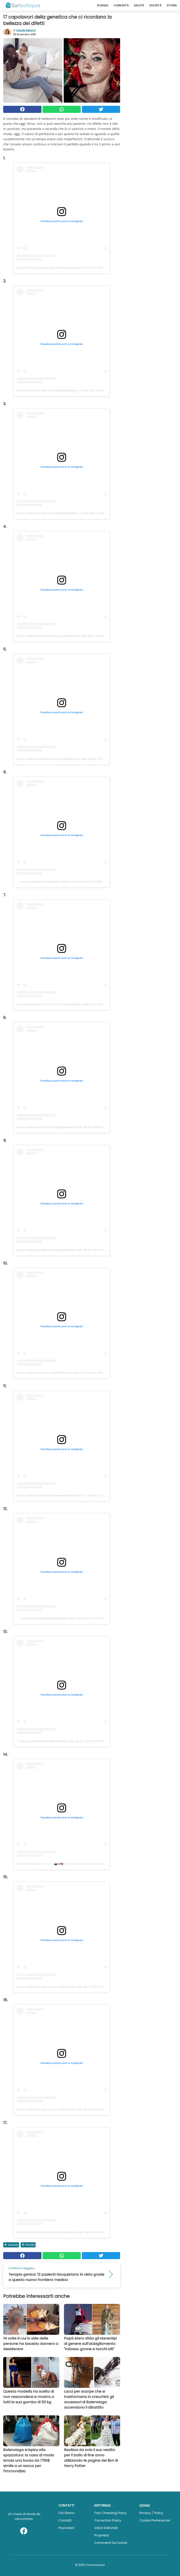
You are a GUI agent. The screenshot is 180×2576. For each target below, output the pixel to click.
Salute (139, 5)
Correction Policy (107, 2520)
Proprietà (101, 2535)
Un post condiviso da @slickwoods (40, 881)
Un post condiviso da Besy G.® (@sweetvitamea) (44, 1372)
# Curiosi (11, 2244)
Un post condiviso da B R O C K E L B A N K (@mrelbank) (49, 1004)
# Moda (28, 2244)
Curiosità (121, 5)
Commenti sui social (110, 2542)
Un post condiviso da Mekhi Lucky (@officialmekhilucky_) (48, 390)
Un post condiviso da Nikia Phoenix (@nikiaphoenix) (45, 2232)
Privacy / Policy (151, 2513)
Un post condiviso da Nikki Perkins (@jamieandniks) (45, 1127)
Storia (172, 5)
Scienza (102, 5)
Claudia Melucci (26, 30)
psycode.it (66, 2528)
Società (155, 5)
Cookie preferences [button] (154, 2520)
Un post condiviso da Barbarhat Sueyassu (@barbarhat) (47, 636)
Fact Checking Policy (110, 2513)
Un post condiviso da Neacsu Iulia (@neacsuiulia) (44, 267)
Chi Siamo (66, 2513)
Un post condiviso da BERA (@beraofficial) (43, 1618)
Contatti (65, 2520)
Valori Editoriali (105, 2528)
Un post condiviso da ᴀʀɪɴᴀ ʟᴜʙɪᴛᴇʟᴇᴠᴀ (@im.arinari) (45, 1986)
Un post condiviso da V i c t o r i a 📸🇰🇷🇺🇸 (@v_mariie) (47, 1863)
